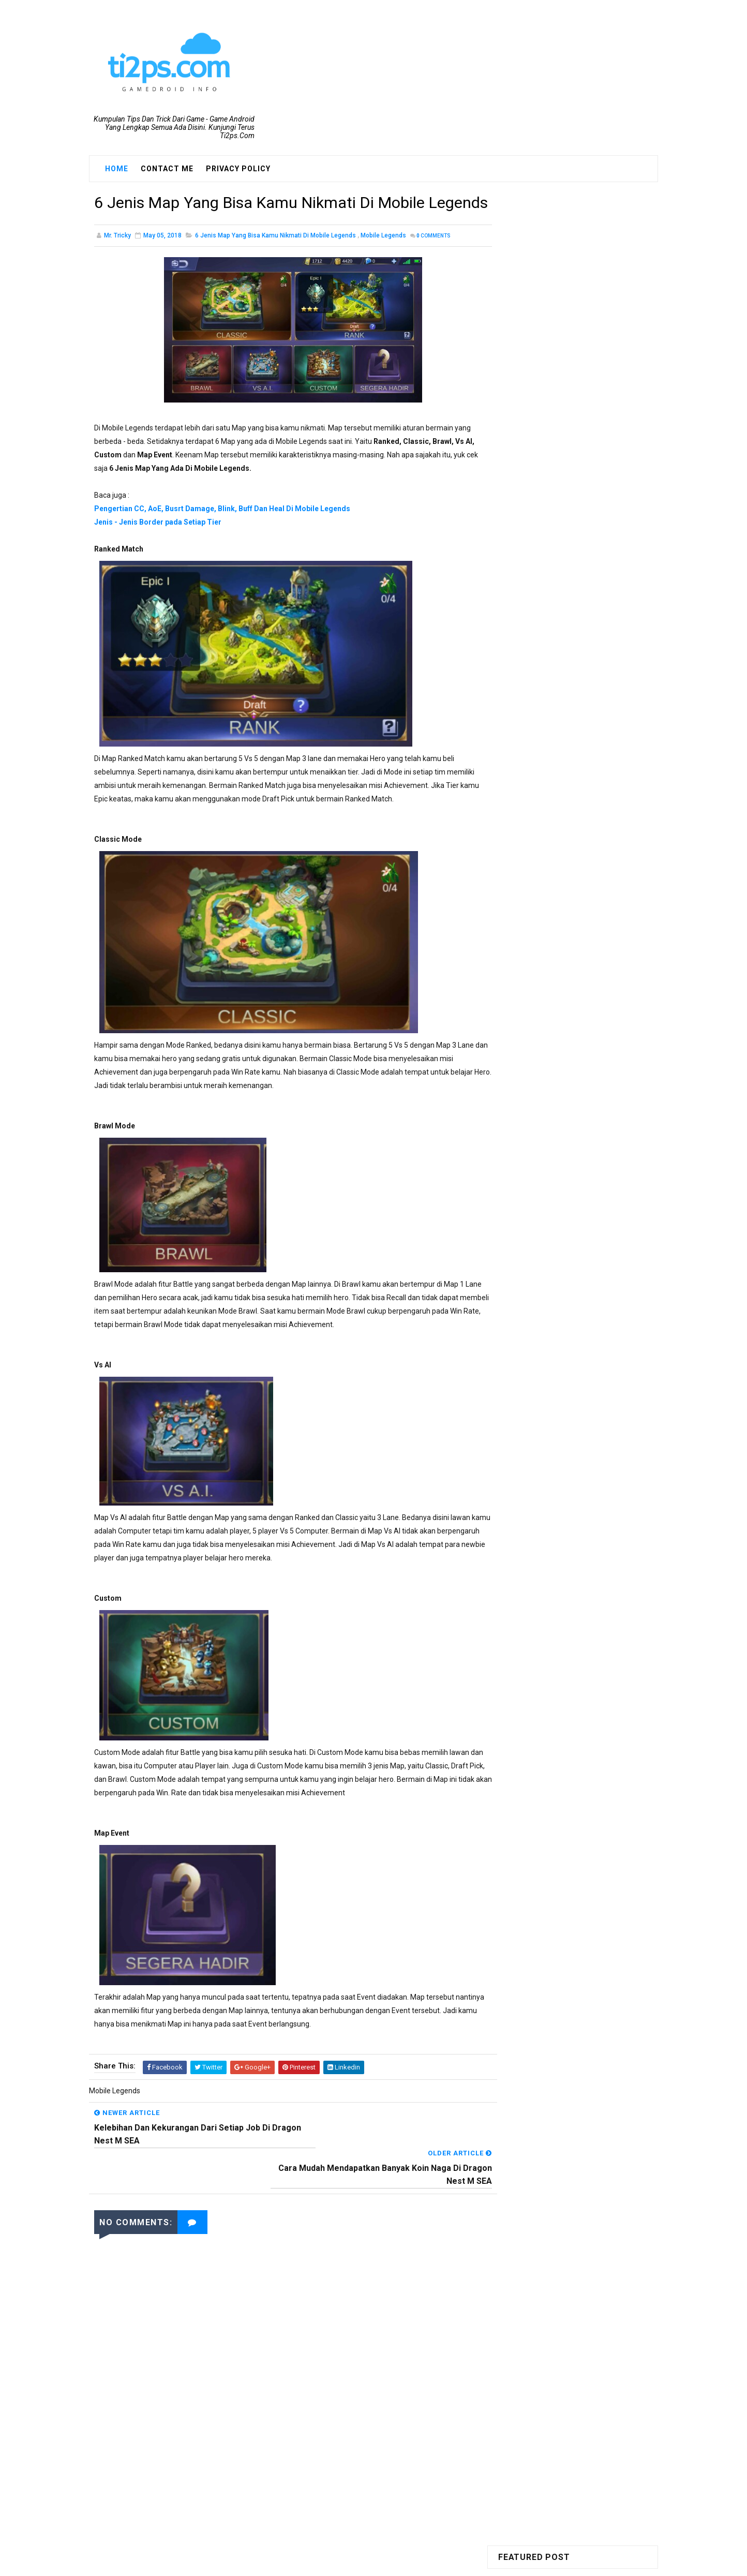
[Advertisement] (283, 2442)
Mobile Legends (383, 259)
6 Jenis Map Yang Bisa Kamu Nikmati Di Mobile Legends (275, 259)
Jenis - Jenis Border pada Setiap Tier (157, 546)
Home (116, 169)
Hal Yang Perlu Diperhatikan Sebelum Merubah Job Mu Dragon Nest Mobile (592, 710)
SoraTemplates (353, 2563)
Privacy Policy (238, 169)
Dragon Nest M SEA (537, 388)
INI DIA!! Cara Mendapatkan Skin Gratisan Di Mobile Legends (591, 796)
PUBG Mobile (526, 424)
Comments (433, 260)
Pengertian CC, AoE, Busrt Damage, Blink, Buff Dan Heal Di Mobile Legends (222, 533)
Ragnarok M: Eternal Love (547, 441)
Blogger (443, 2563)
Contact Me (167, 169)
